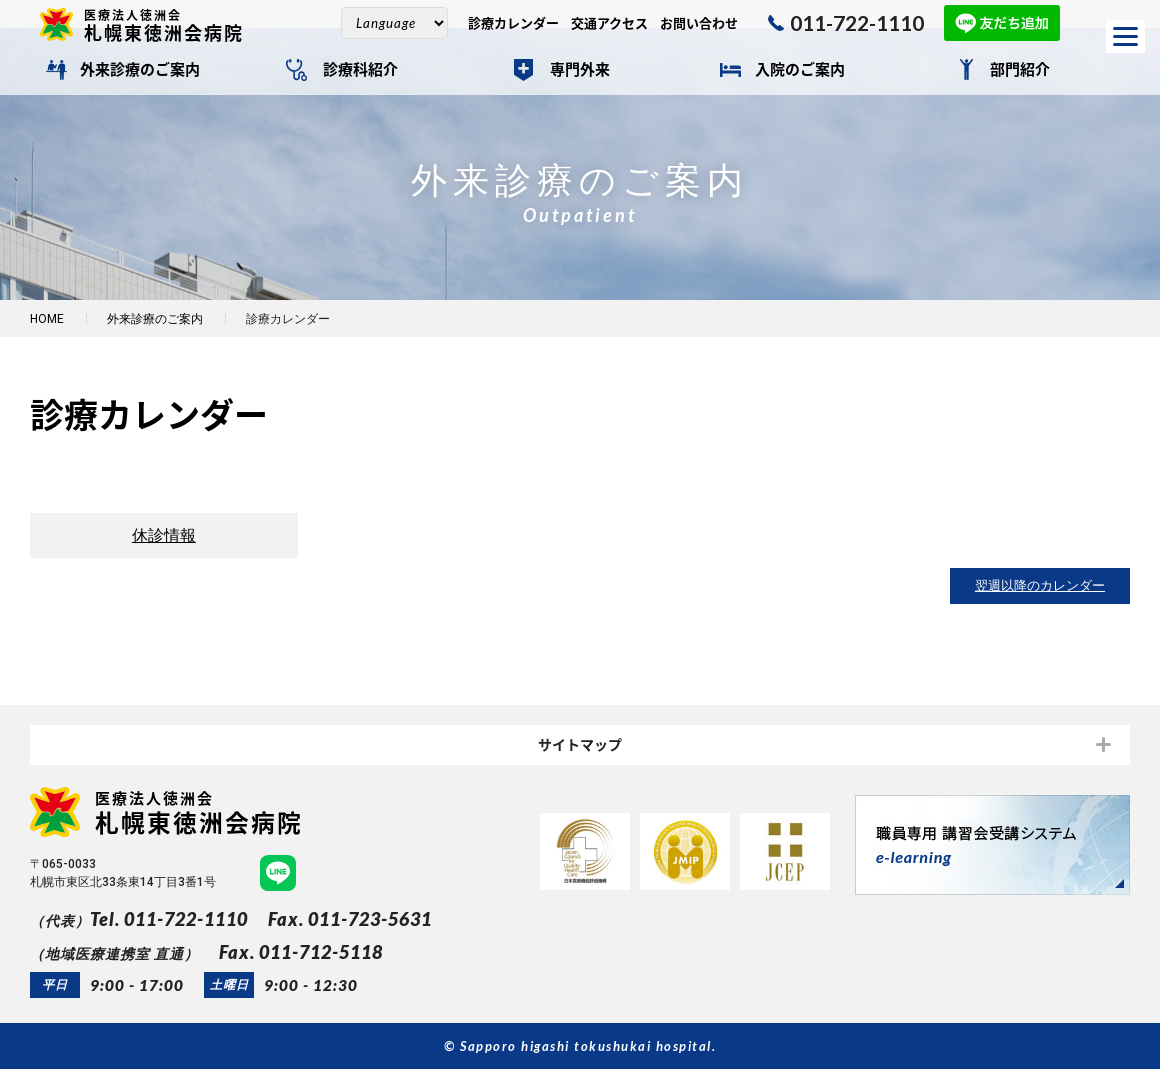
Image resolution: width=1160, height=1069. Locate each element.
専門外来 (580, 70)
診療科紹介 (360, 70)
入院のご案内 (800, 70)
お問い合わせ (699, 23)
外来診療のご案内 (140, 70)
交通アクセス (609, 23)
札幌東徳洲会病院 (172, 25)
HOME (47, 319)
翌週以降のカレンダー (1040, 586)
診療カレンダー (513, 23)
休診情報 (164, 535)
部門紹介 (1020, 70)
